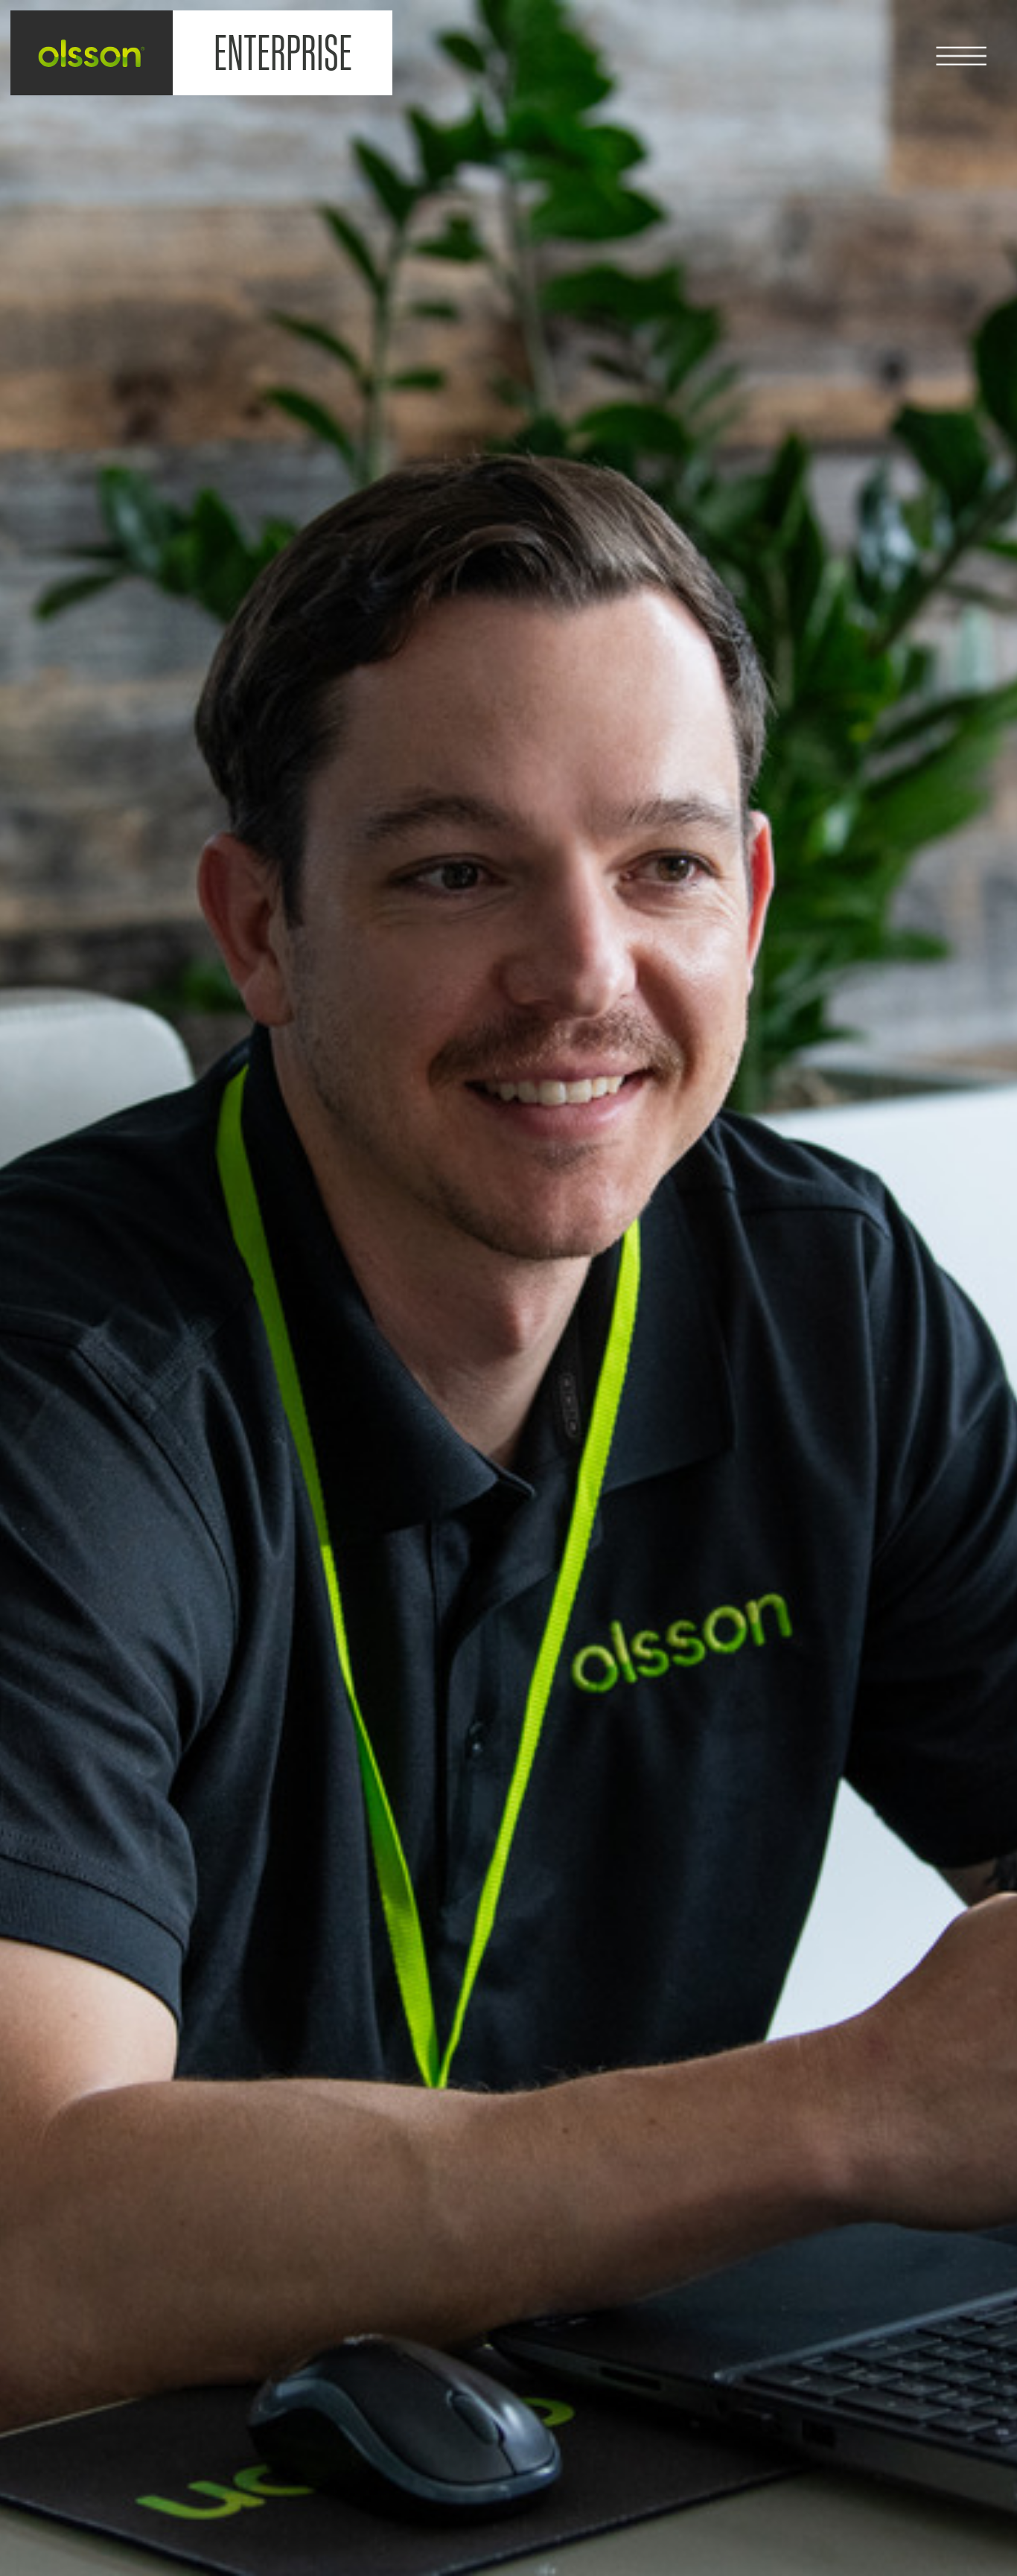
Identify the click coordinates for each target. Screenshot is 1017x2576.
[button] (976, 40)
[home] (91, 53)
